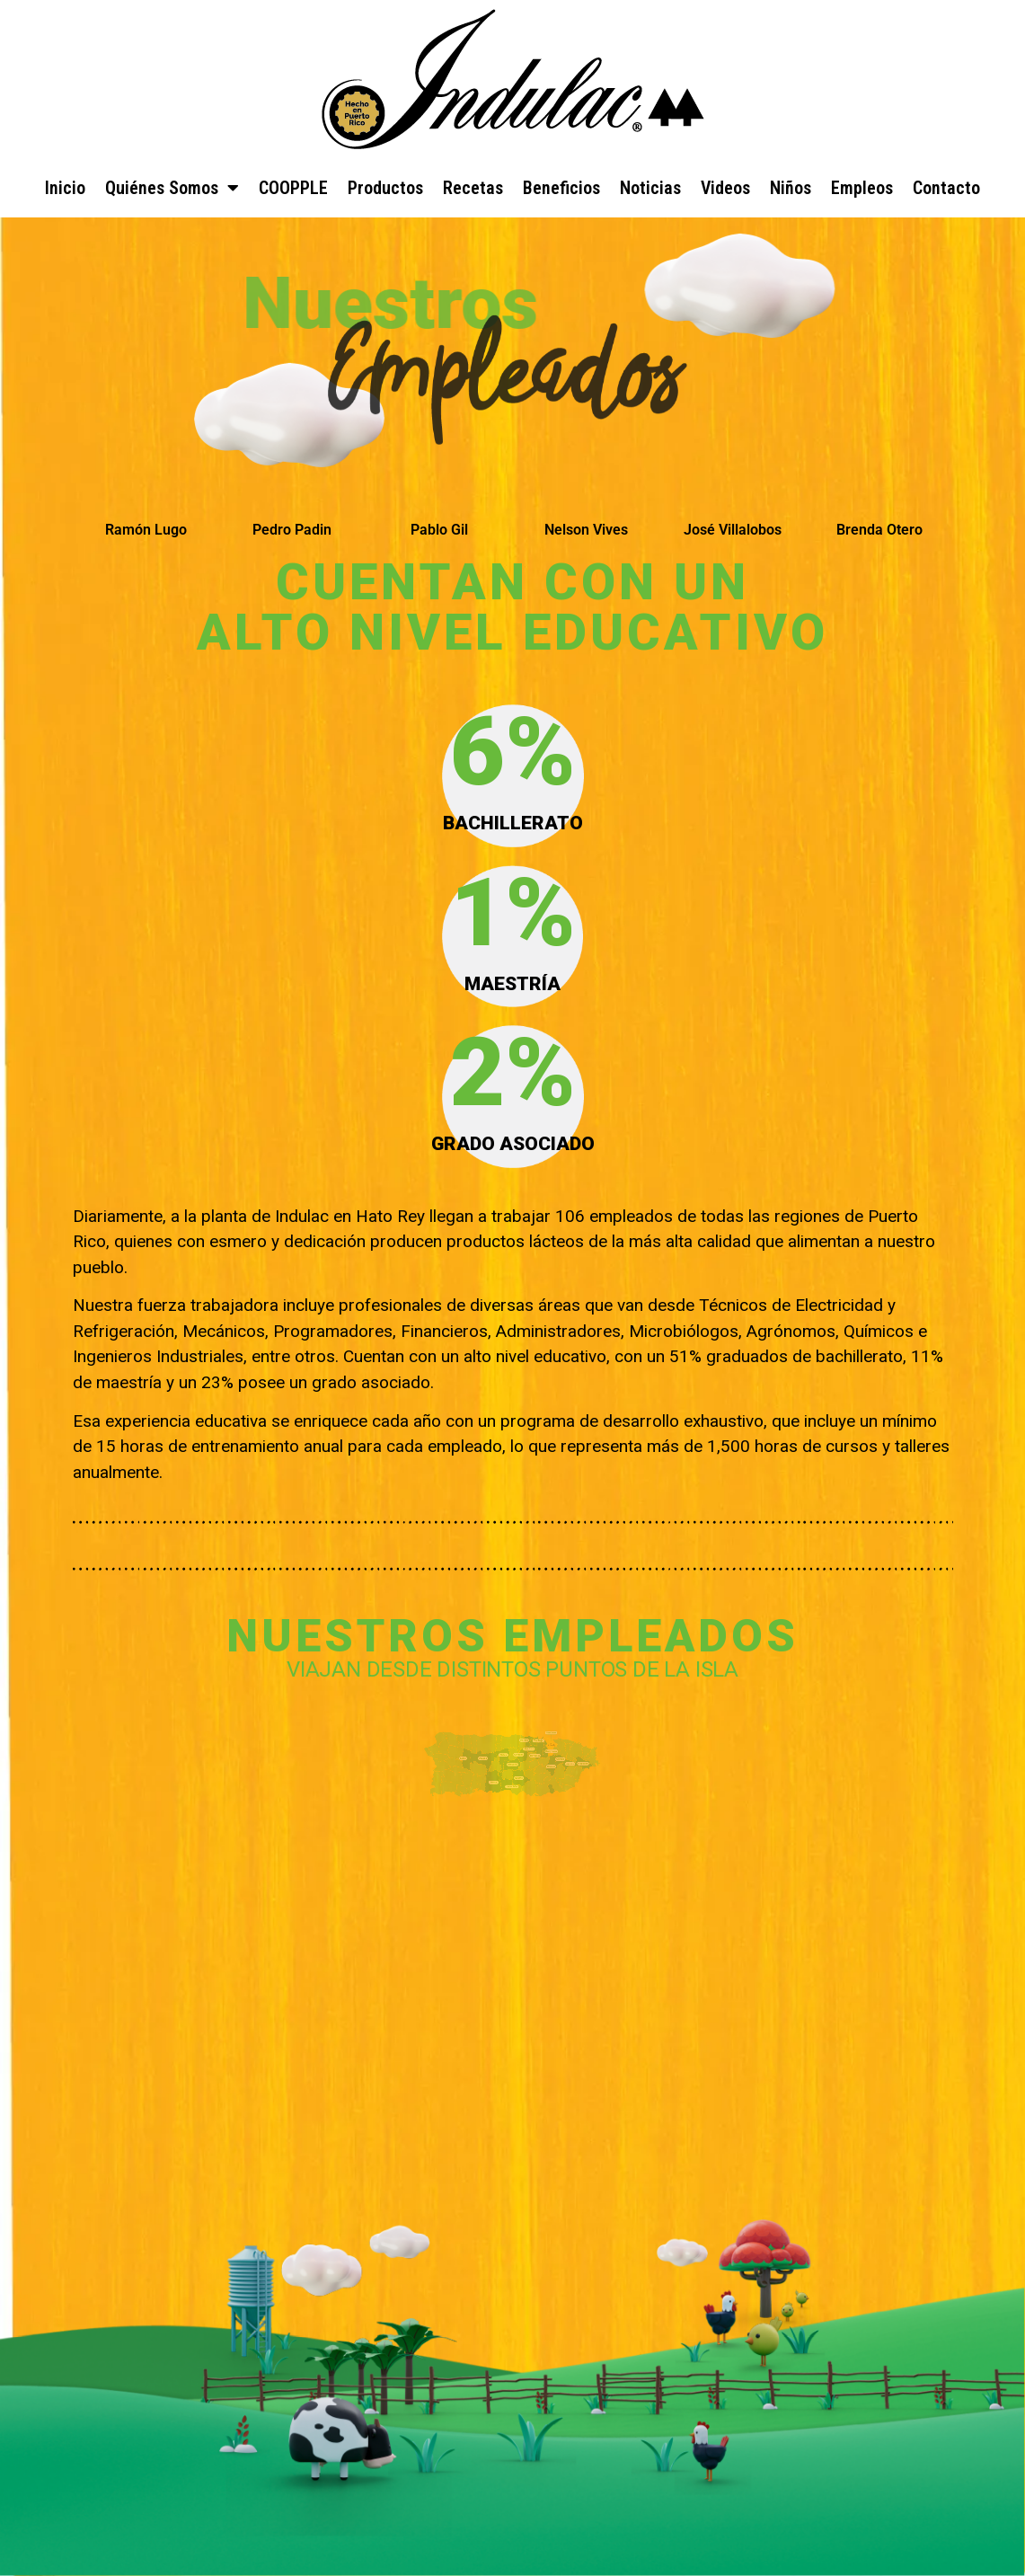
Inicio (65, 188)
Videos (725, 188)
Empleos (862, 188)
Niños (790, 188)
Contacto (946, 188)
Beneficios (561, 188)
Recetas (473, 188)
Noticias (650, 188)
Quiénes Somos (172, 188)
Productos (385, 188)
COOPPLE (293, 188)
